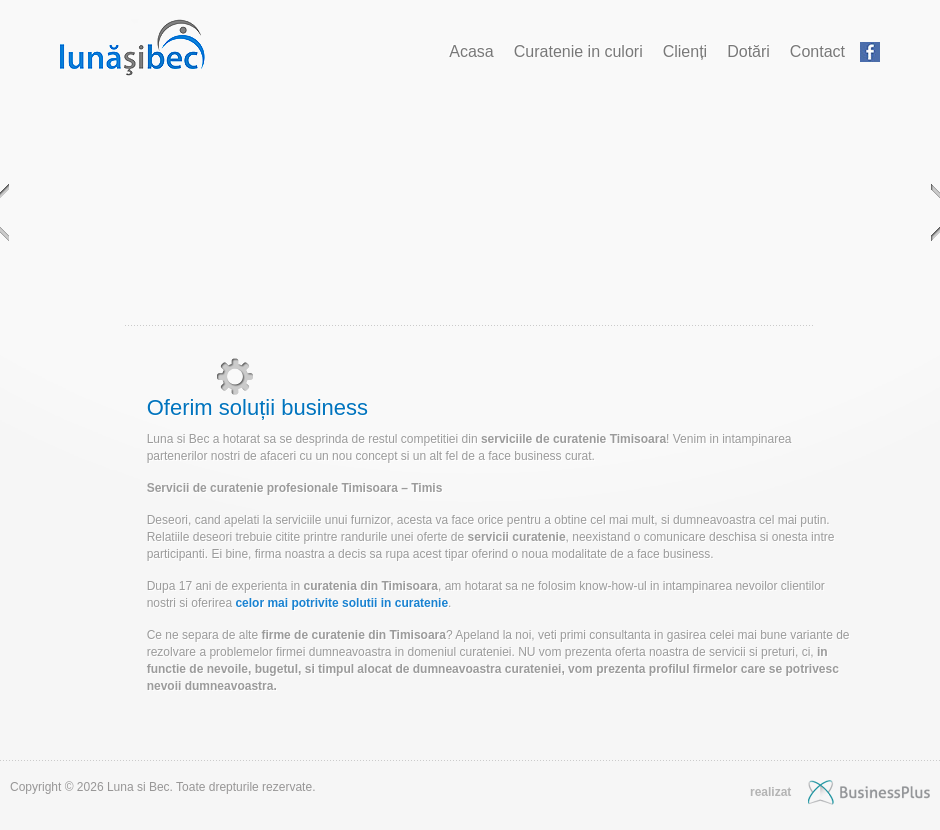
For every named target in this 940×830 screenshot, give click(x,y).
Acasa (471, 51)
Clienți (685, 51)
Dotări (748, 51)
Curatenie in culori (578, 51)
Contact (817, 51)
